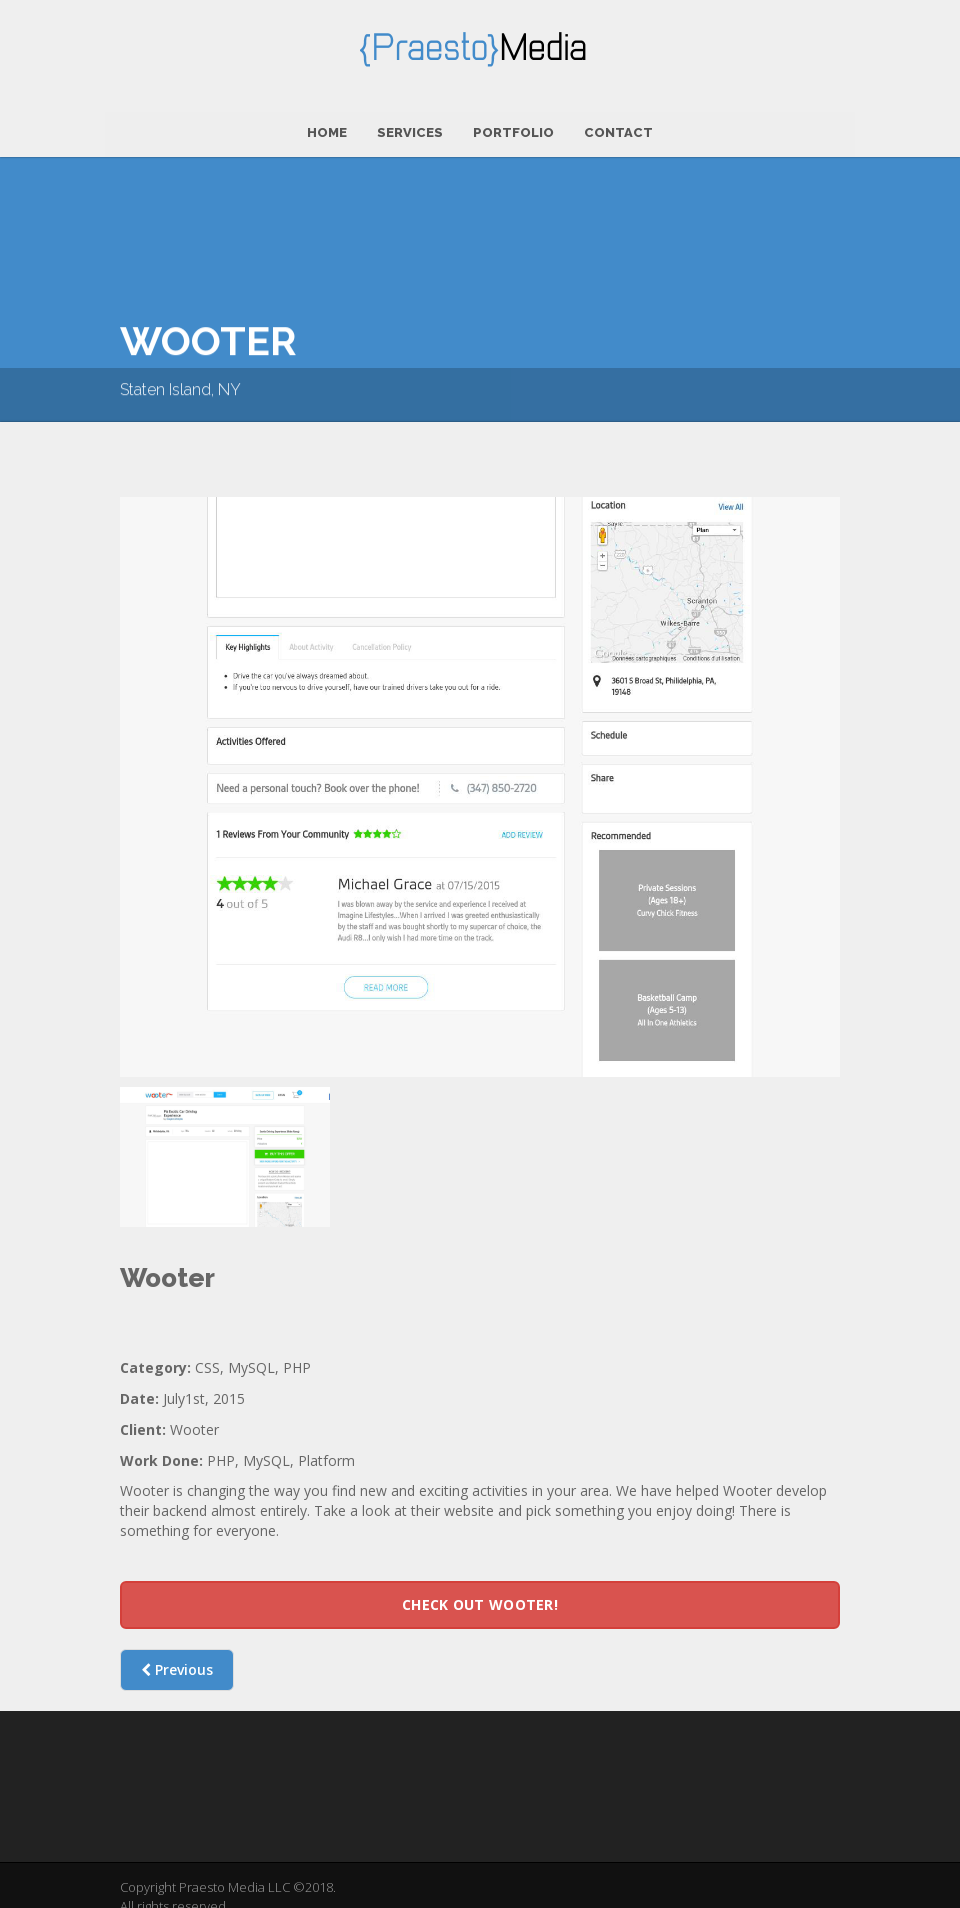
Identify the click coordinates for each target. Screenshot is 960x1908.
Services (410, 125)
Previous (177, 1662)
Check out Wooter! (480, 1597)
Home (327, 125)
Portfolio (513, 125)
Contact (618, 125)
